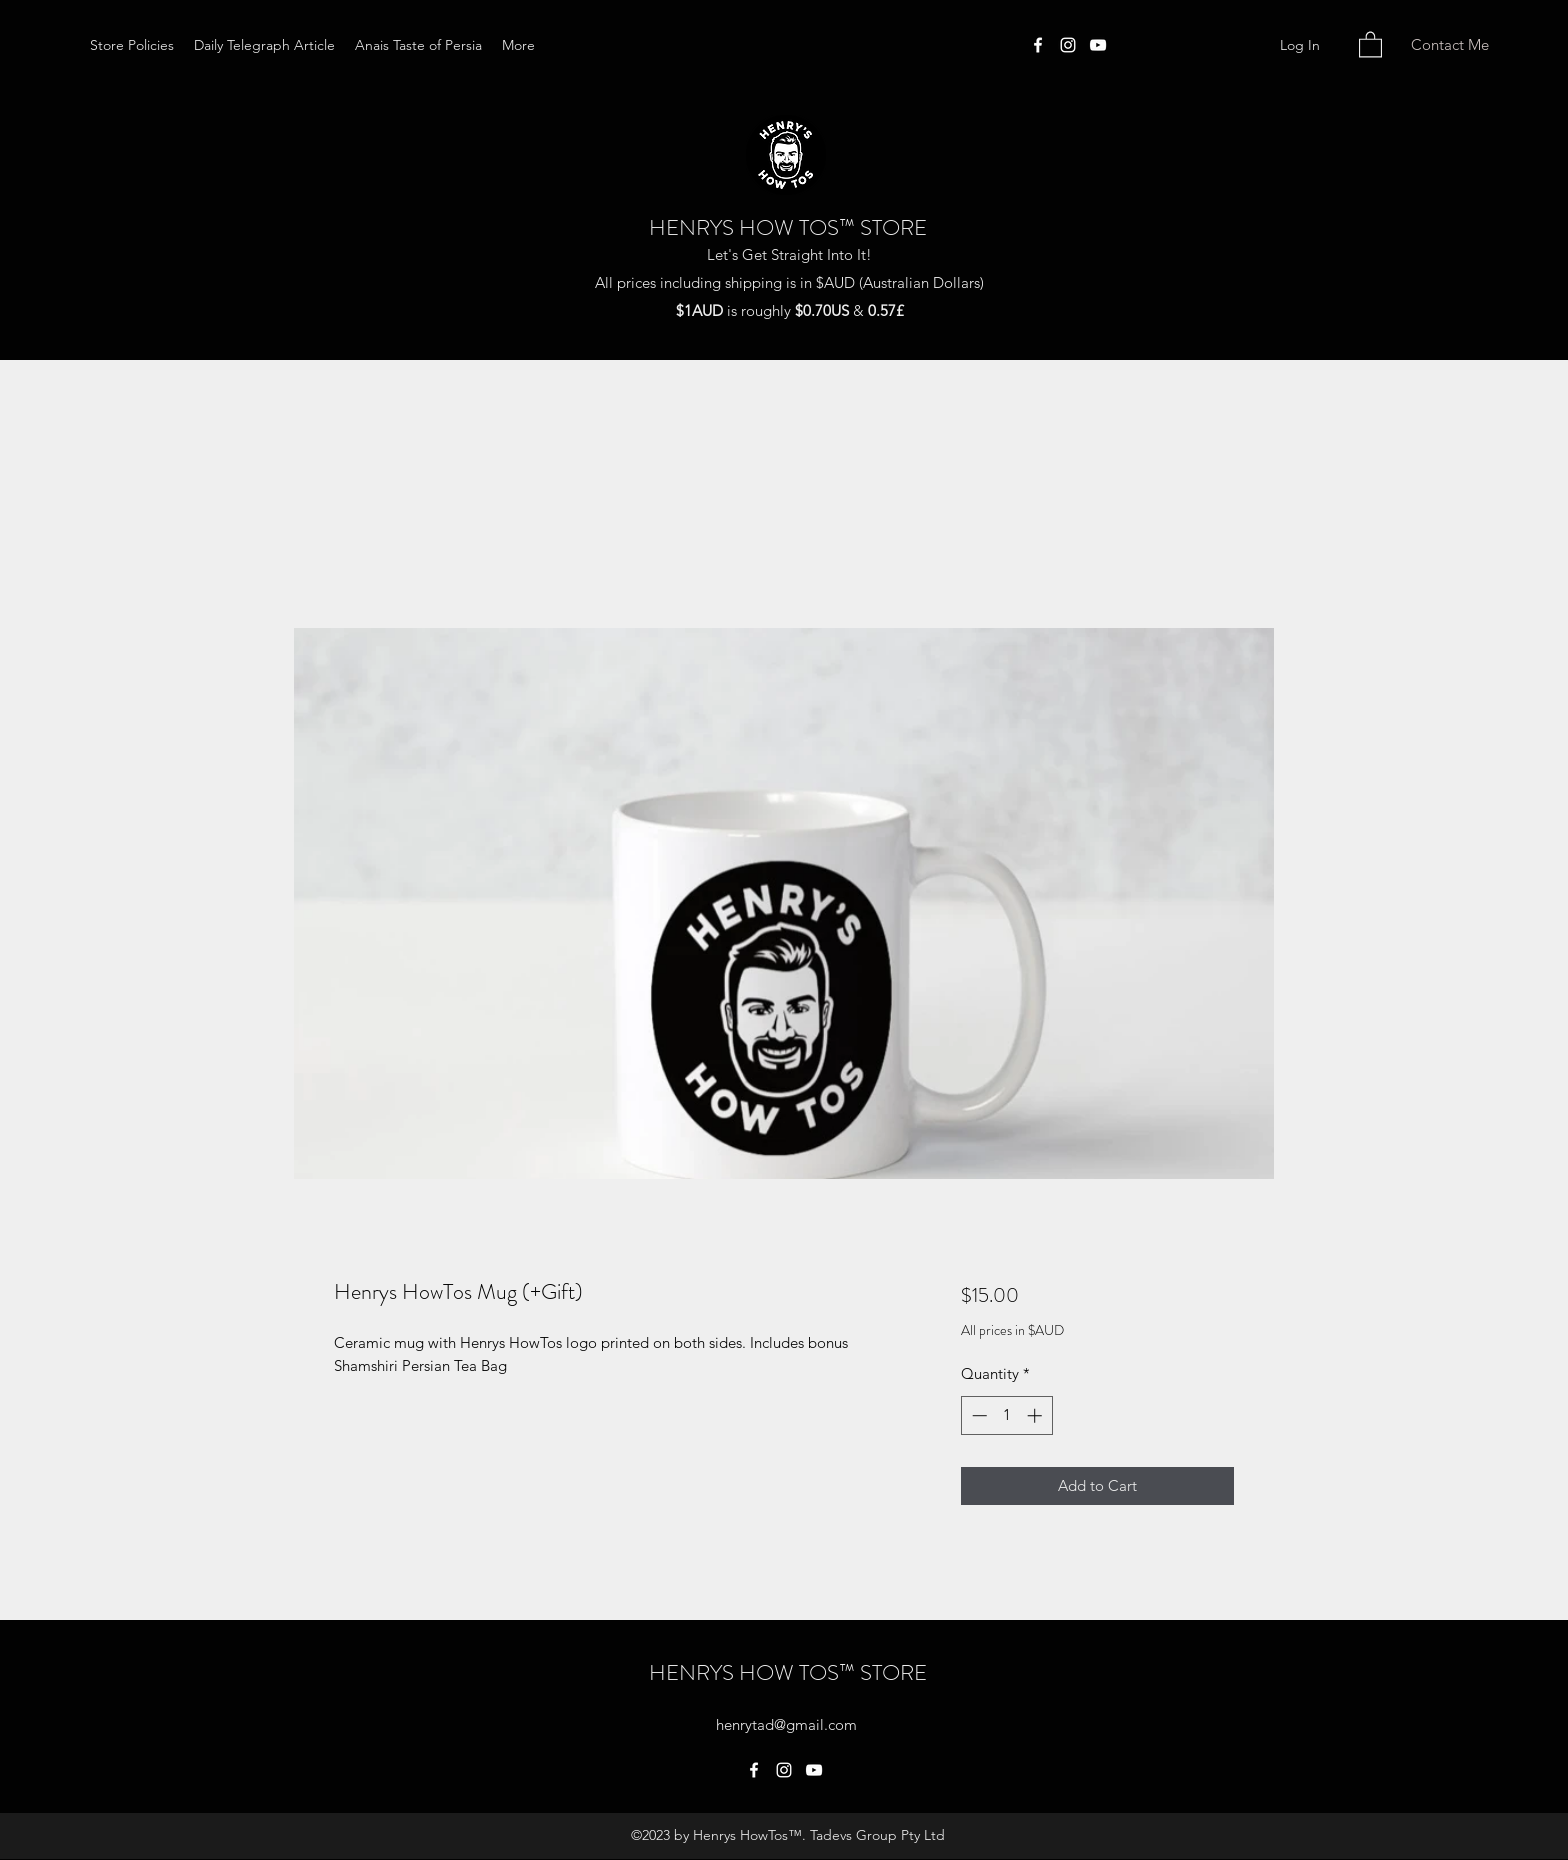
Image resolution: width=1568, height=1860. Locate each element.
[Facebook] (1038, 45)
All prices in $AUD (1012, 1330)
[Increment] (1036, 1415)
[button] (1370, 43)
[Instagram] (1068, 45)
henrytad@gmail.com (786, 1724)
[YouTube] (1098, 45)
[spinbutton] (1006, 1415)
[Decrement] (977, 1415)
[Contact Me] (1449, 45)
